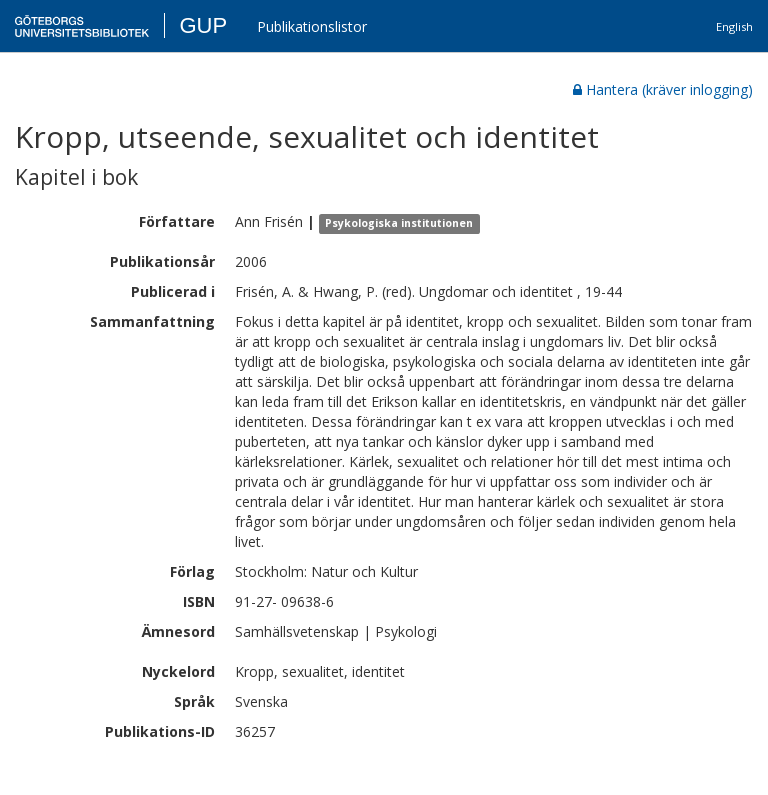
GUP (203, 25)
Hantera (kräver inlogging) (663, 89)
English (734, 26)
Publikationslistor (312, 26)
